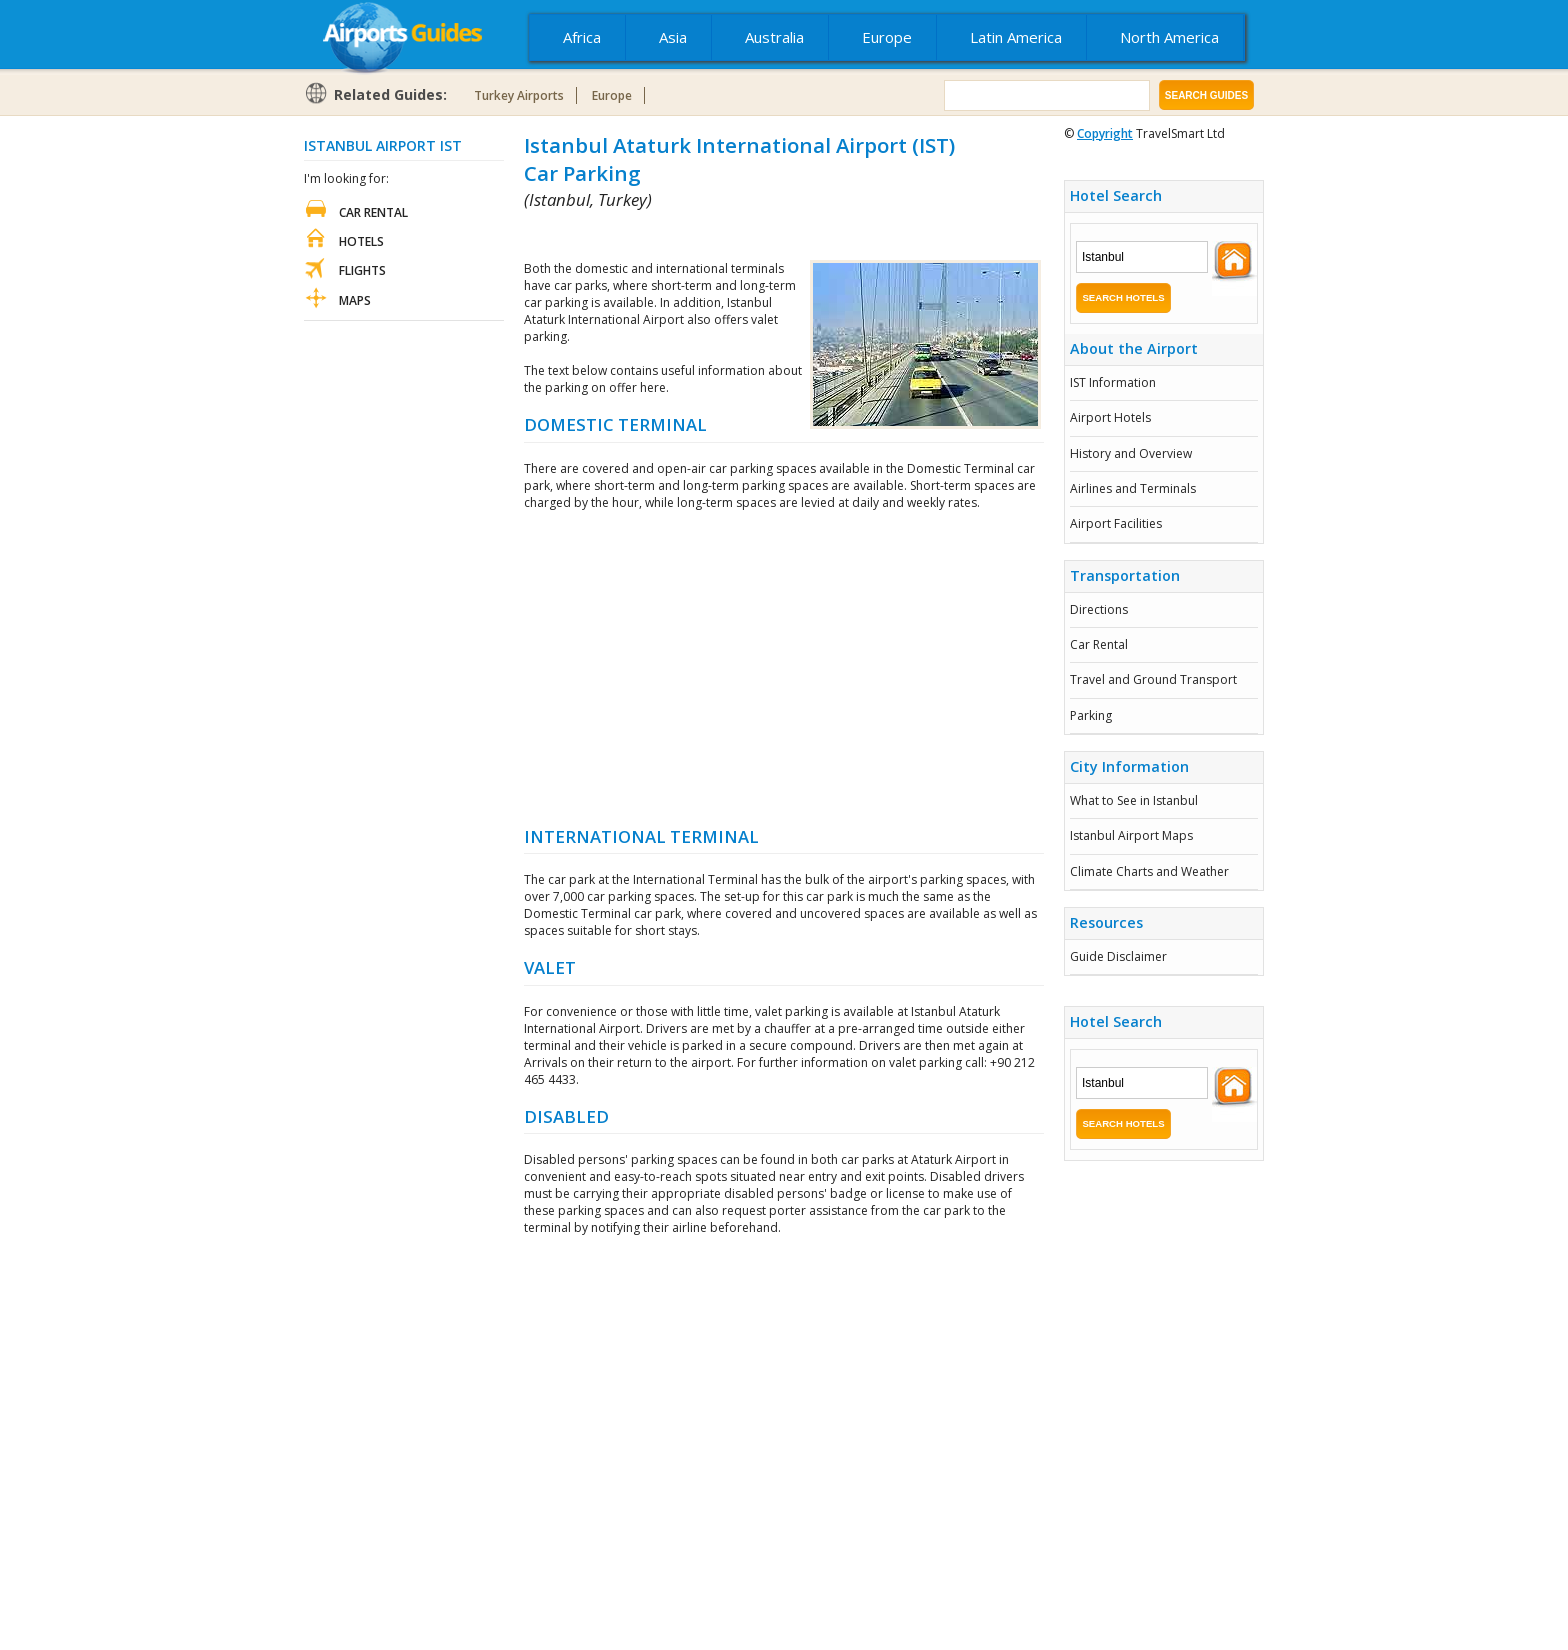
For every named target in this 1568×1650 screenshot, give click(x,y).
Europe (887, 37)
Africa (582, 37)
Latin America (1016, 37)
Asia (673, 37)
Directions (1099, 609)
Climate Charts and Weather (1149, 871)
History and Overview (1131, 453)
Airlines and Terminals (1133, 488)
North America (1169, 37)
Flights (362, 270)
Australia (774, 37)
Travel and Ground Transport (1153, 679)
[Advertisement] (758, 235)
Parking (1091, 715)
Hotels (361, 241)
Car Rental (1099, 644)
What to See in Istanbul (1134, 800)
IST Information (1113, 382)
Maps (355, 300)
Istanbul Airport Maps (1131, 835)
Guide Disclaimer (1118, 956)
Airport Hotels (1110, 417)
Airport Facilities (1116, 523)
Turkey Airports (519, 95)
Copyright (1105, 133)
